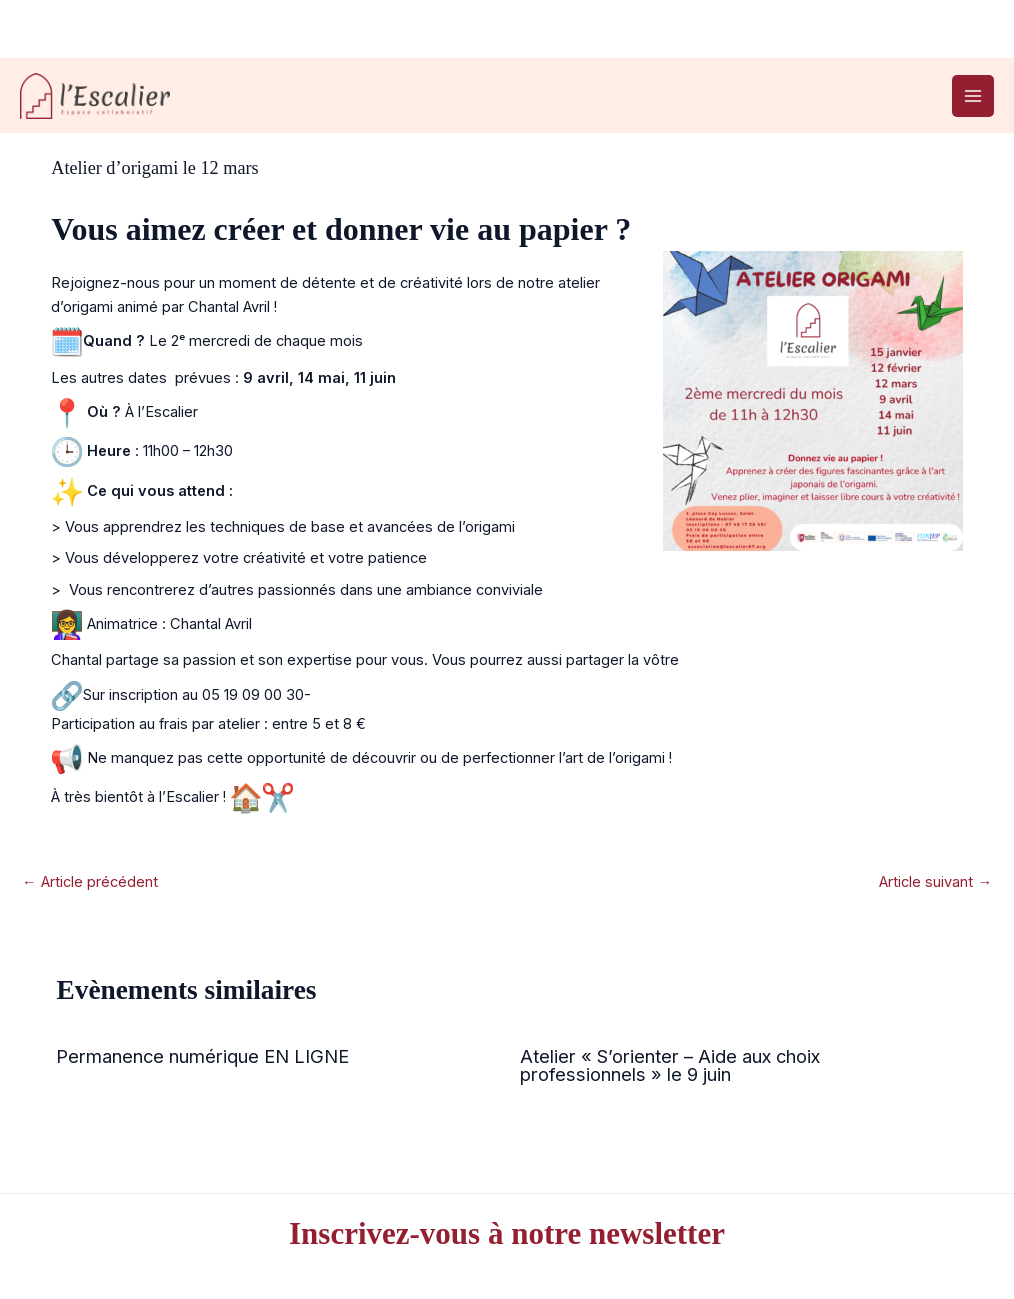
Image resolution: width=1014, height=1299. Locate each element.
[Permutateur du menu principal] (973, 96)
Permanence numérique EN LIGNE (202, 1056)
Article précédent (90, 882)
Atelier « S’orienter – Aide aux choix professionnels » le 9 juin (670, 1065)
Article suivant (935, 882)
